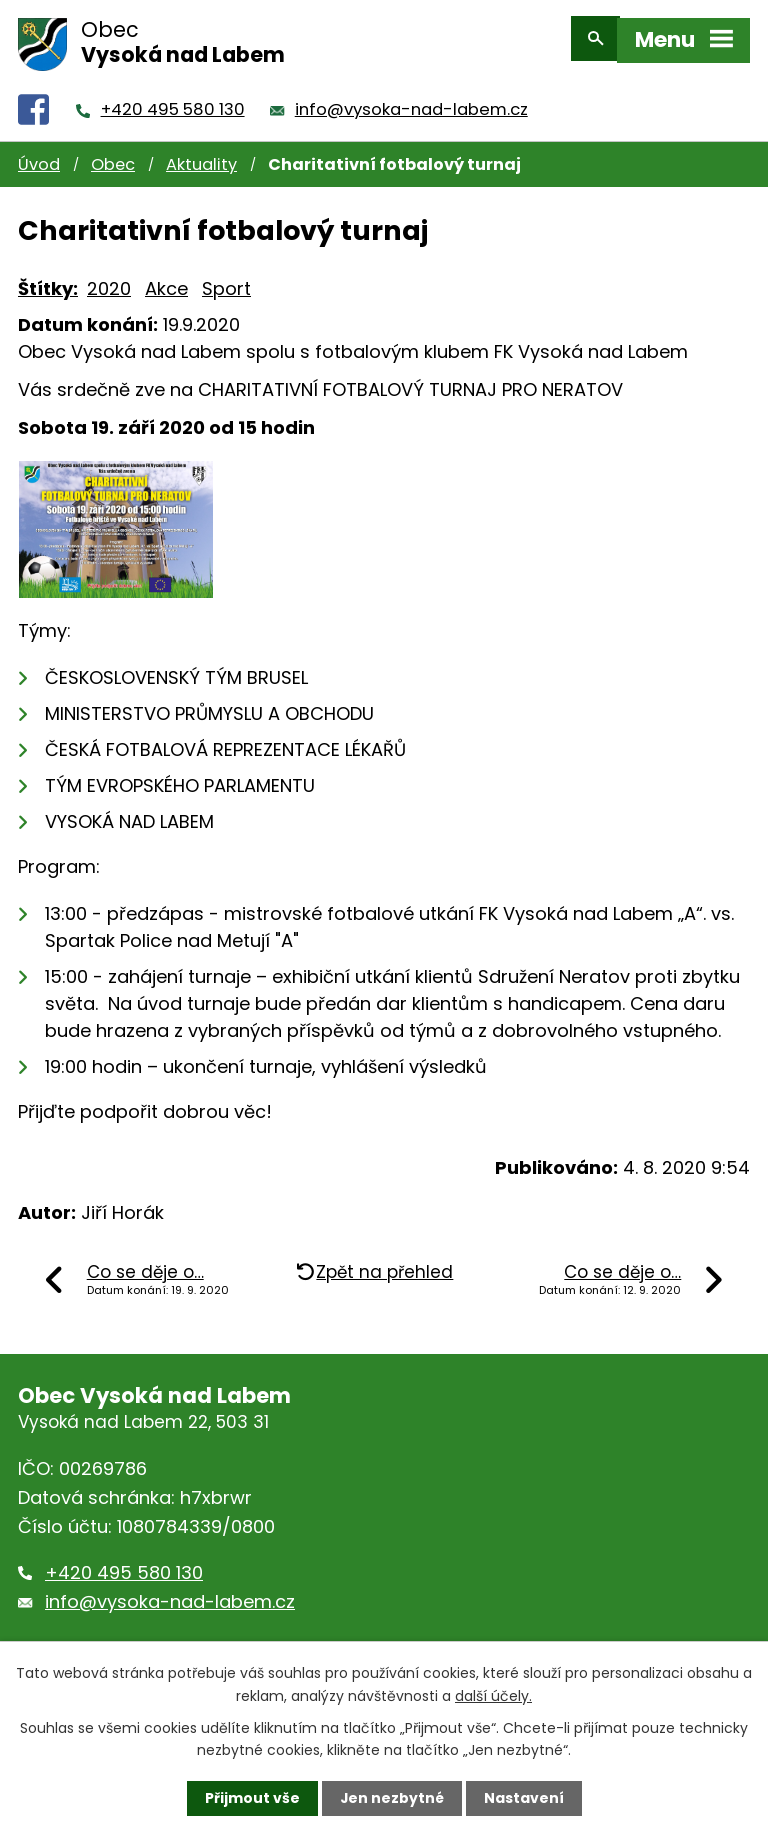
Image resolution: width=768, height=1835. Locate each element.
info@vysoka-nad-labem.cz (411, 100)
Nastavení (524, 1798)
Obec (113, 155)
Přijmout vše (251, 1798)
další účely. (493, 1695)
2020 (109, 279)
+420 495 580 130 (173, 100)
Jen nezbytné (391, 1798)
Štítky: (48, 279)
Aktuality (201, 155)
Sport (226, 279)
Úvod (39, 155)
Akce (166, 279)
